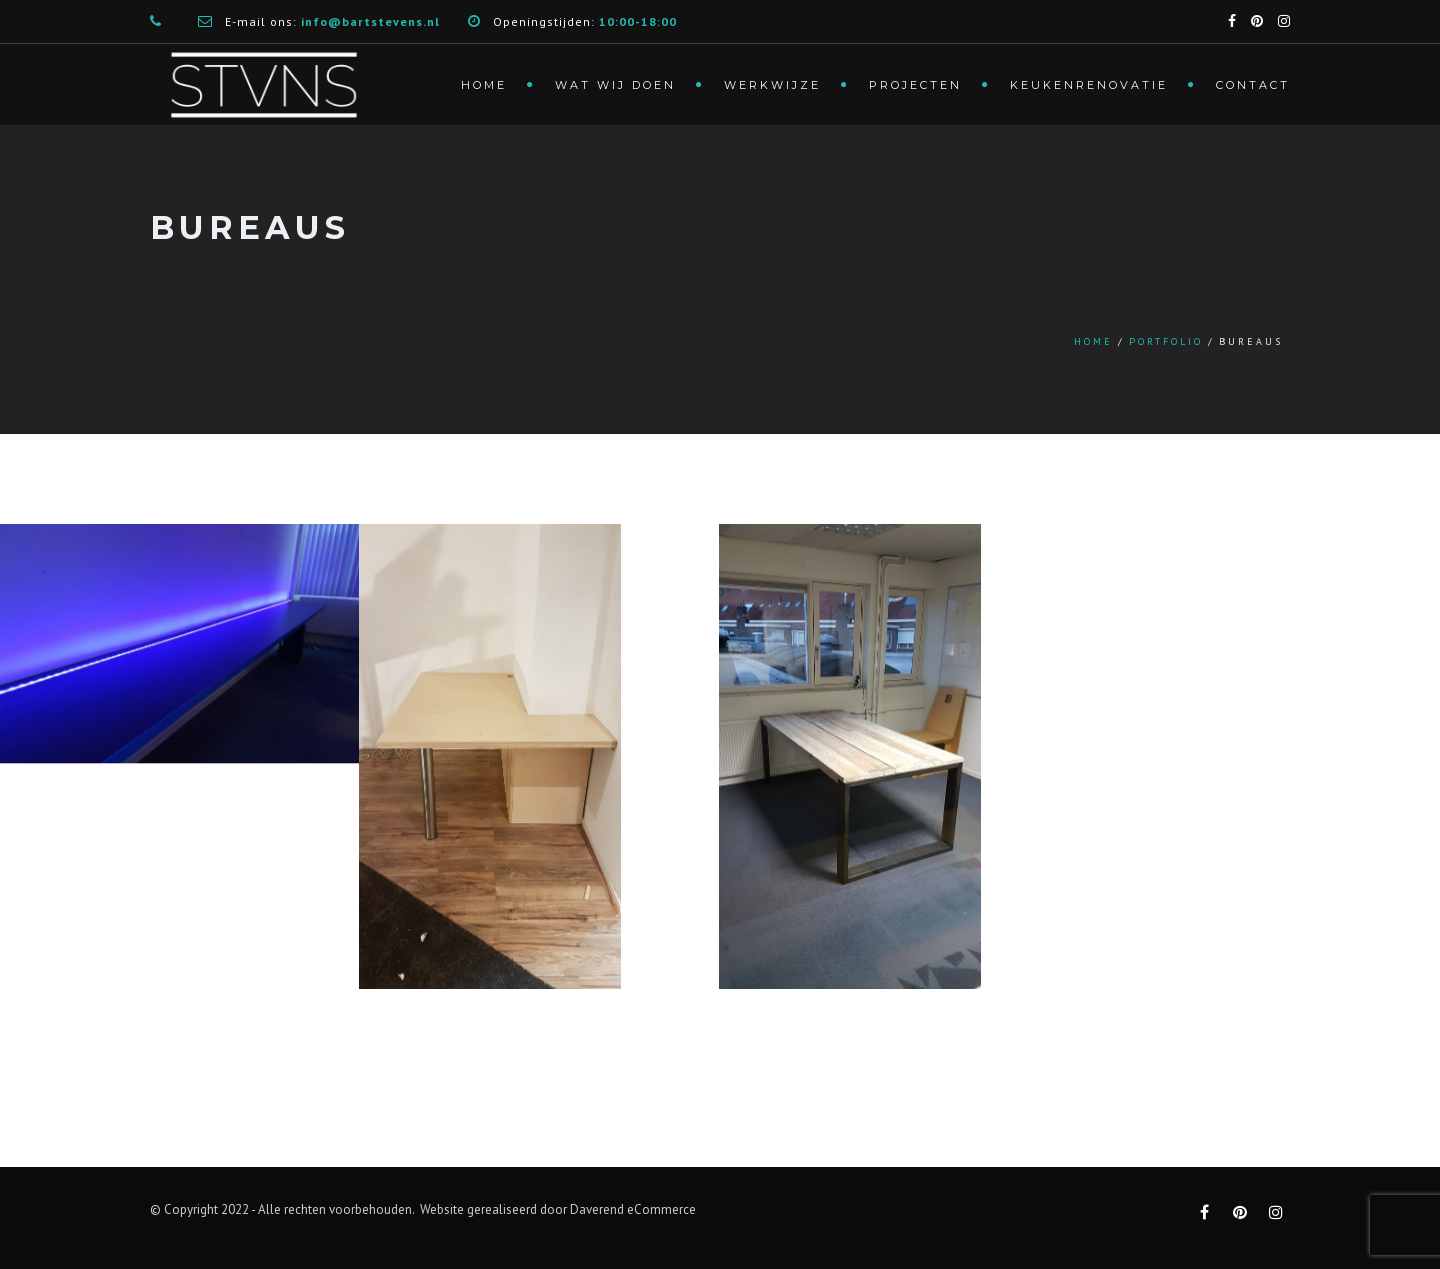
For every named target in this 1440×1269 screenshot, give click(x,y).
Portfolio (1166, 341)
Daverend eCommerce (633, 1209)
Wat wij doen (615, 85)
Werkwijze (772, 85)
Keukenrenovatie (1089, 85)
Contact (1253, 85)
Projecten (915, 85)
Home (484, 85)
